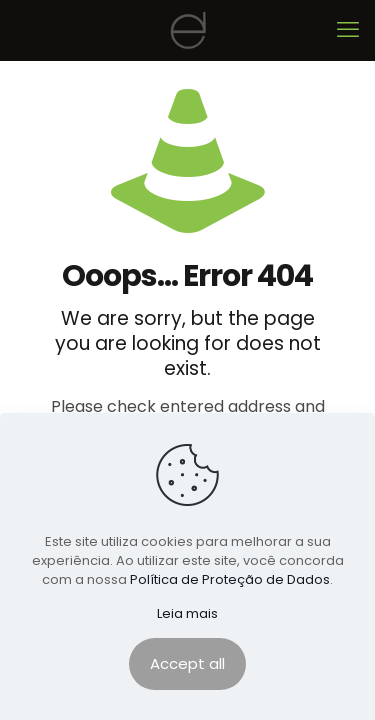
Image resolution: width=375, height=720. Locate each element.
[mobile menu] (348, 30)
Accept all (187, 663)
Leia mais (187, 613)
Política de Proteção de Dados (230, 579)
